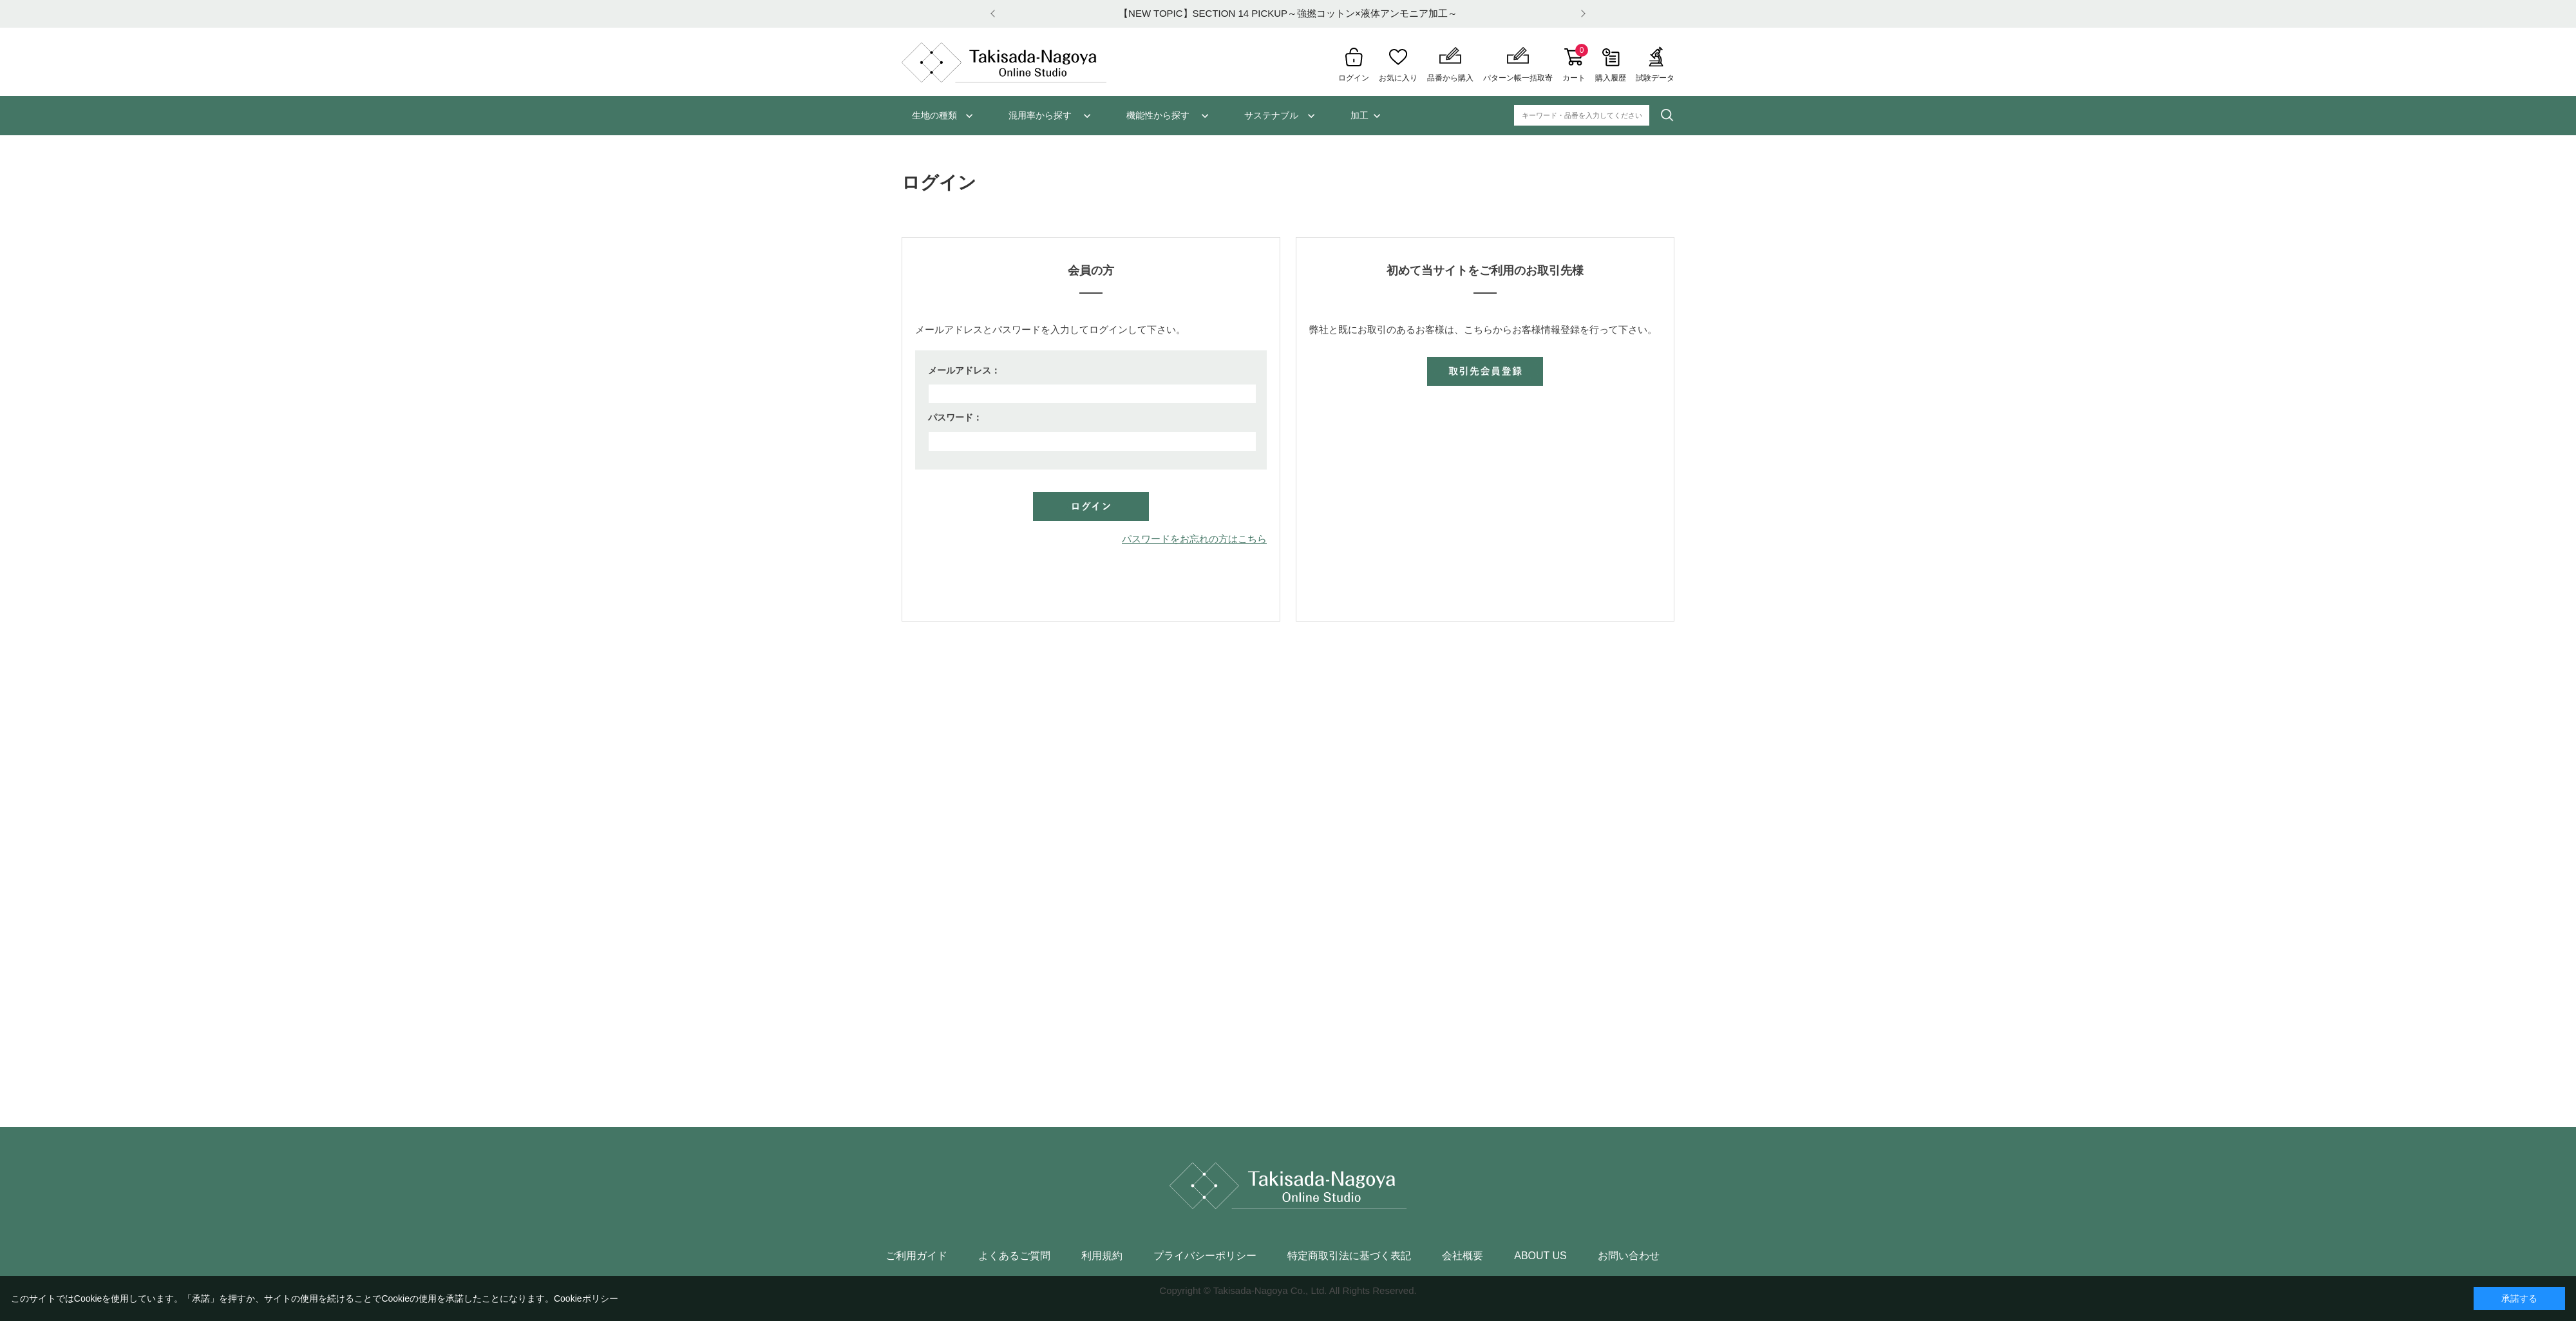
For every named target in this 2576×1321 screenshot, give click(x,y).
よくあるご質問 (1014, 1256)
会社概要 (1462, 1256)
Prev (995, 14)
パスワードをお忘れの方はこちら (1194, 538)
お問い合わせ (1629, 1256)
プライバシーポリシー (1204, 1256)
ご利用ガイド (916, 1256)
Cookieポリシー (586, 1298)
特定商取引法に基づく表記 (1349, 1256)
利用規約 (1101, 1256)
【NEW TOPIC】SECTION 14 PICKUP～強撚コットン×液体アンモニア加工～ (1288, 13)
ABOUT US (1540, 1256)
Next (1581, 14)
